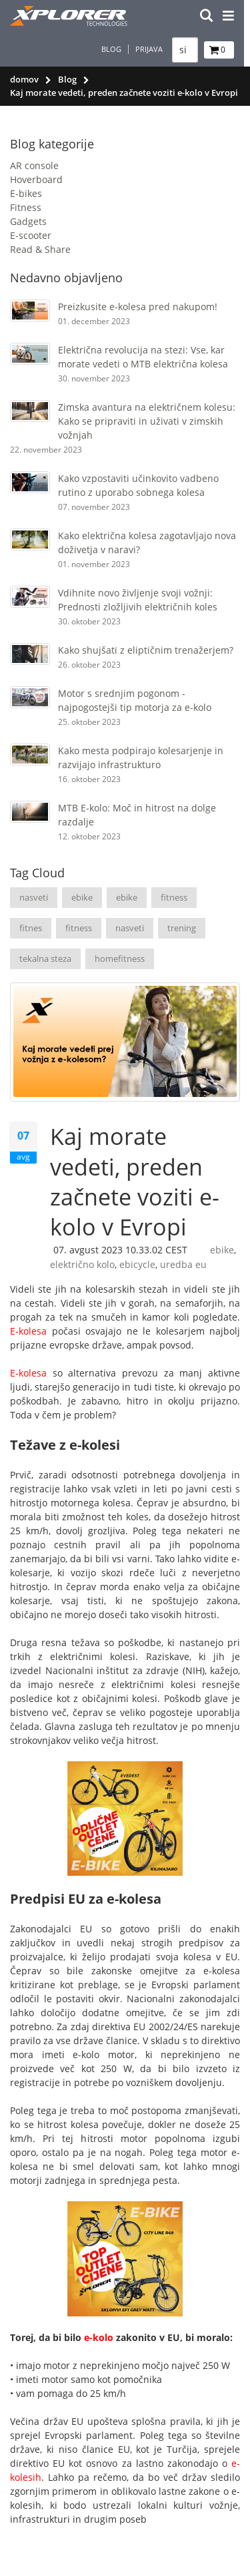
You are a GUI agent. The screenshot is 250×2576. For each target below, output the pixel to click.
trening (181, 928)
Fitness (25, 207)
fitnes (30, 928)
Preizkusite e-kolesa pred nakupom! (137, 306)
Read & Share (40, 249)
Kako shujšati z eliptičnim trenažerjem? (145, 650)
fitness (174, 897)
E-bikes (26, 193)
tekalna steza (45, 959)
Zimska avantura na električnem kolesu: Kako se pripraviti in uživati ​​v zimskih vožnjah (146, 421)
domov (24, 79)
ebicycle (137, 1264)
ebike (82, 897)
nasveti (33, 897)
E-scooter (30, 235)
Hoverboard (36, 179)
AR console (34, 165)
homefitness (120, 959)
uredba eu (183, 1264)
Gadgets (28, 221)
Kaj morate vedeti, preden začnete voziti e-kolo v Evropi (134, 1181)
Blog (117, 49)
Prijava (155, 49)
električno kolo (82, 1264)
